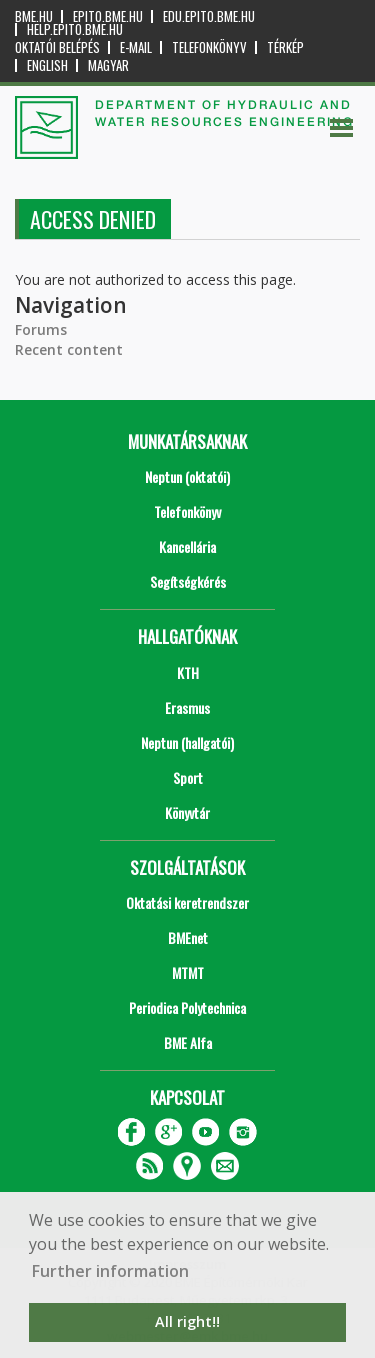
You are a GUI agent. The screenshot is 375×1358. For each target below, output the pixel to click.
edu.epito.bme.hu (209, 16)
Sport (188, 777)
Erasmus (187, 707)
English (47, 65)
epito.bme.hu (108, 16)
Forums (41, 329)
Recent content (69, 349)
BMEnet (188, 937)
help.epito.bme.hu (75, 29)
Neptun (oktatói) (187, 476)
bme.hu (34, 16)
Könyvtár (187, 812)
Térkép (285, 47)
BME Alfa (188, 1042)
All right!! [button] (187, 1321)
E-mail (136, 47)
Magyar (108, 65)
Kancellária (187, 546)
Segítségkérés (188, 581)
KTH (188, 672)
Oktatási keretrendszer (187, 902)
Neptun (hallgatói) (187, 742)
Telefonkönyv (209, 47)
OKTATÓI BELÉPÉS (57, 47)
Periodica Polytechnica (187, 1007)
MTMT (188, 972)
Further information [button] (110, 1271)
